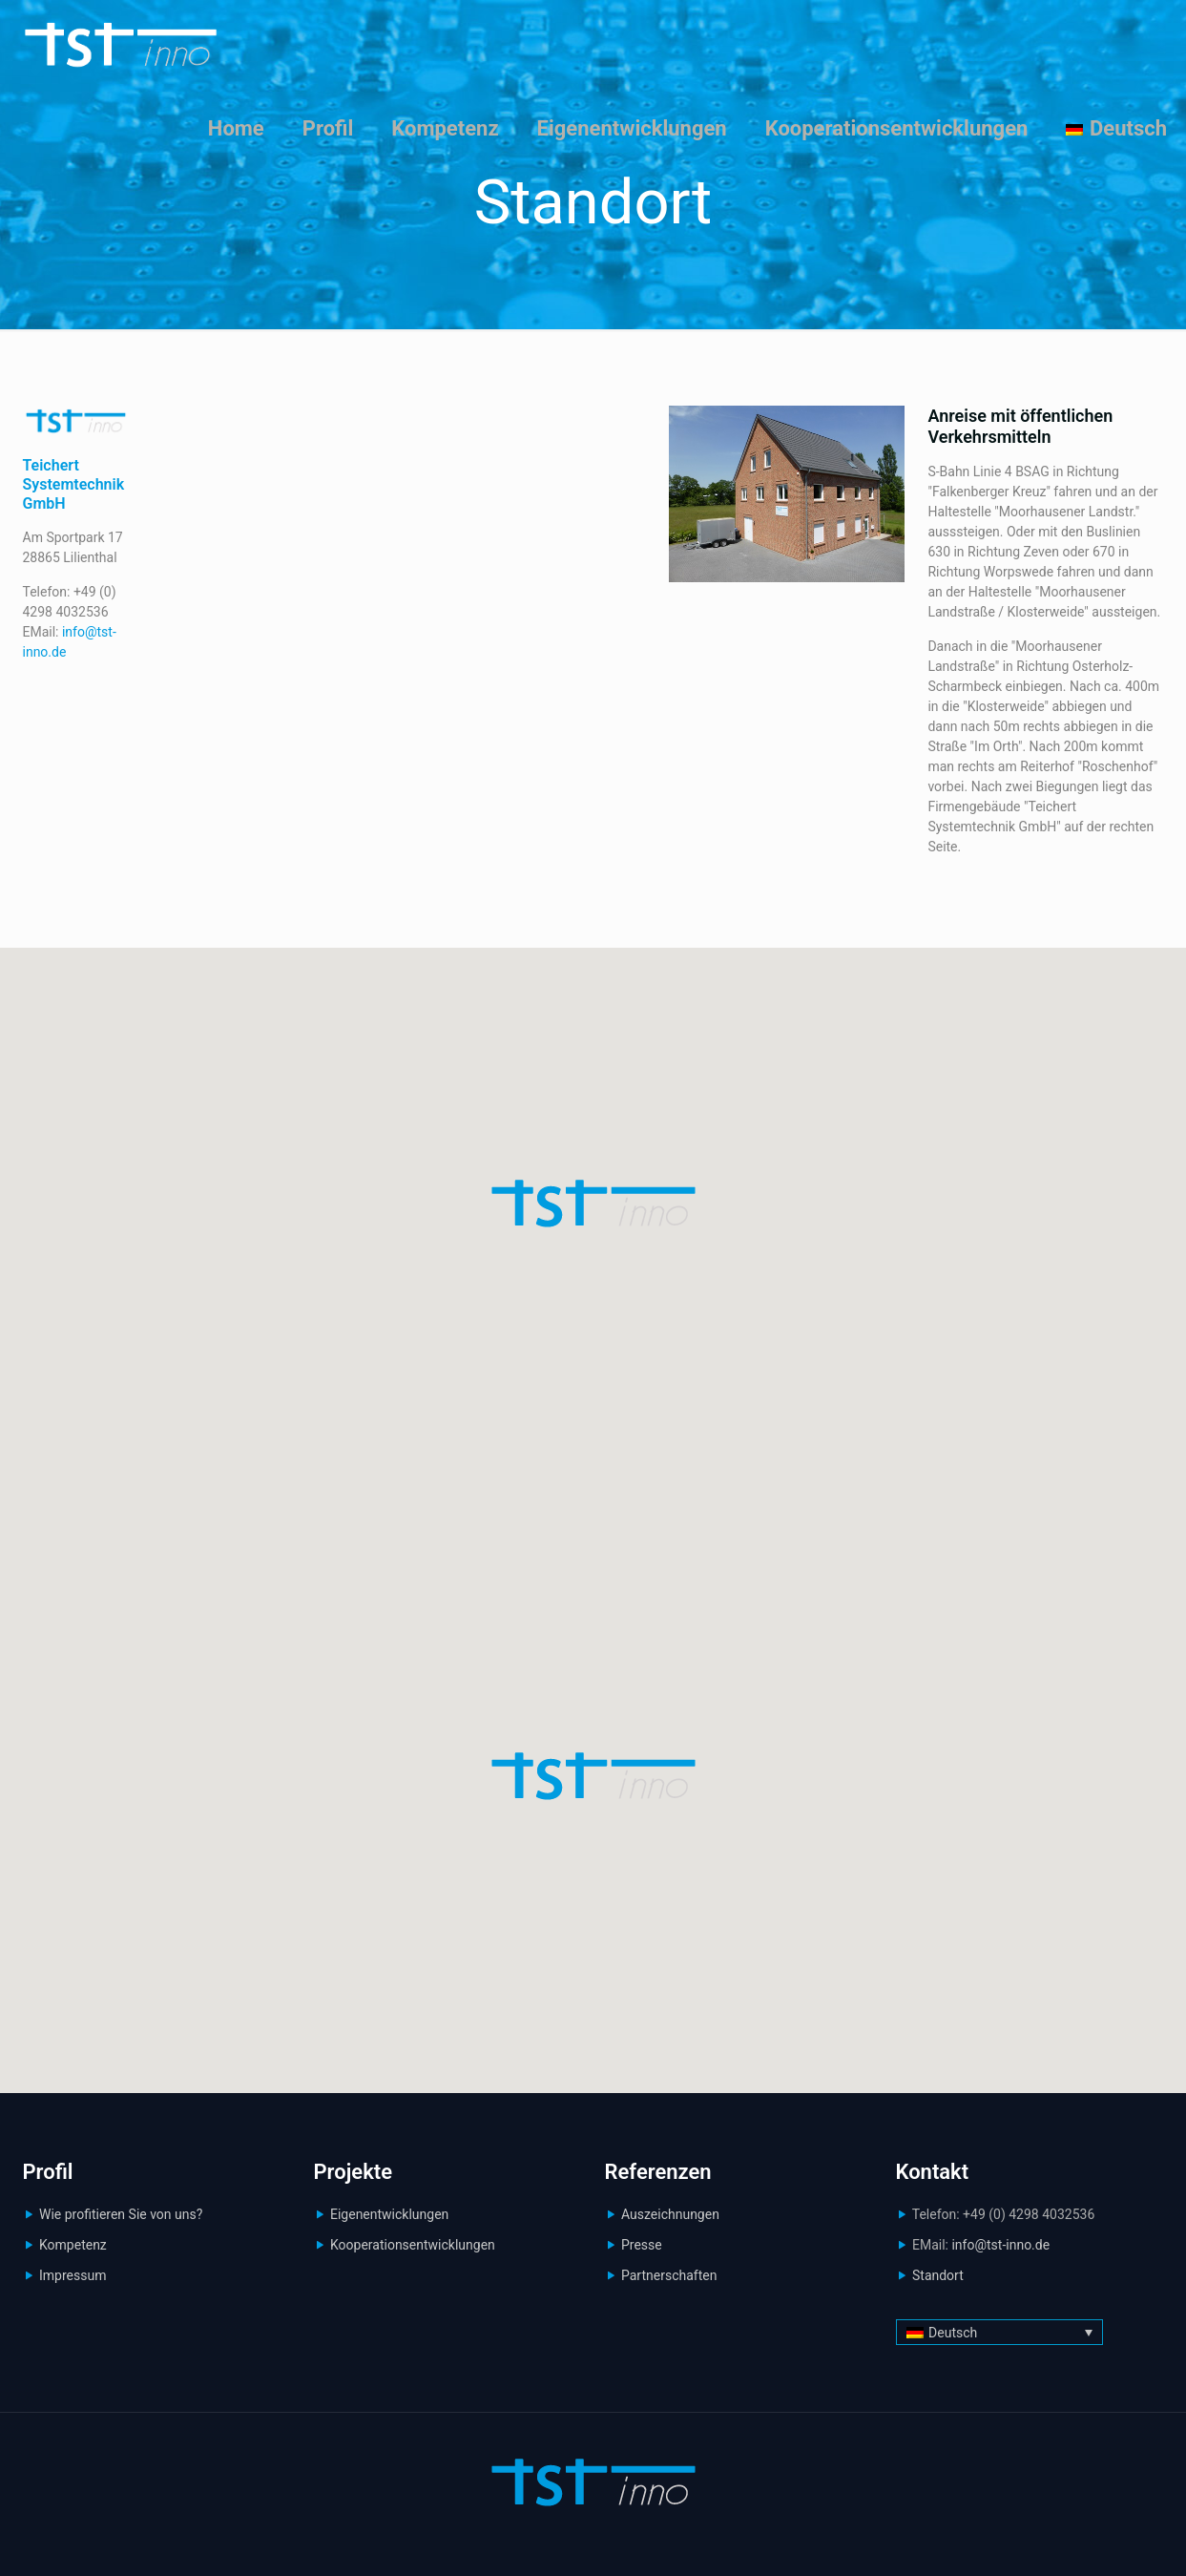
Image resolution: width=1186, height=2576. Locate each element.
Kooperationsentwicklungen (412, 2244)
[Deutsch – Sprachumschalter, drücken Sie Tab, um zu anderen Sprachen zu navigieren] (999, 2332)
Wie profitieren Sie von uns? (120, 2214)
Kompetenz (73, 2244)
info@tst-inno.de (1000, 2244)
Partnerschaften (669, 2275)
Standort (938, 2275)
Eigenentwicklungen (389, 2214)
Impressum (72, 2275)
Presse (641, 2244)
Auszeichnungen (670, 2214)
